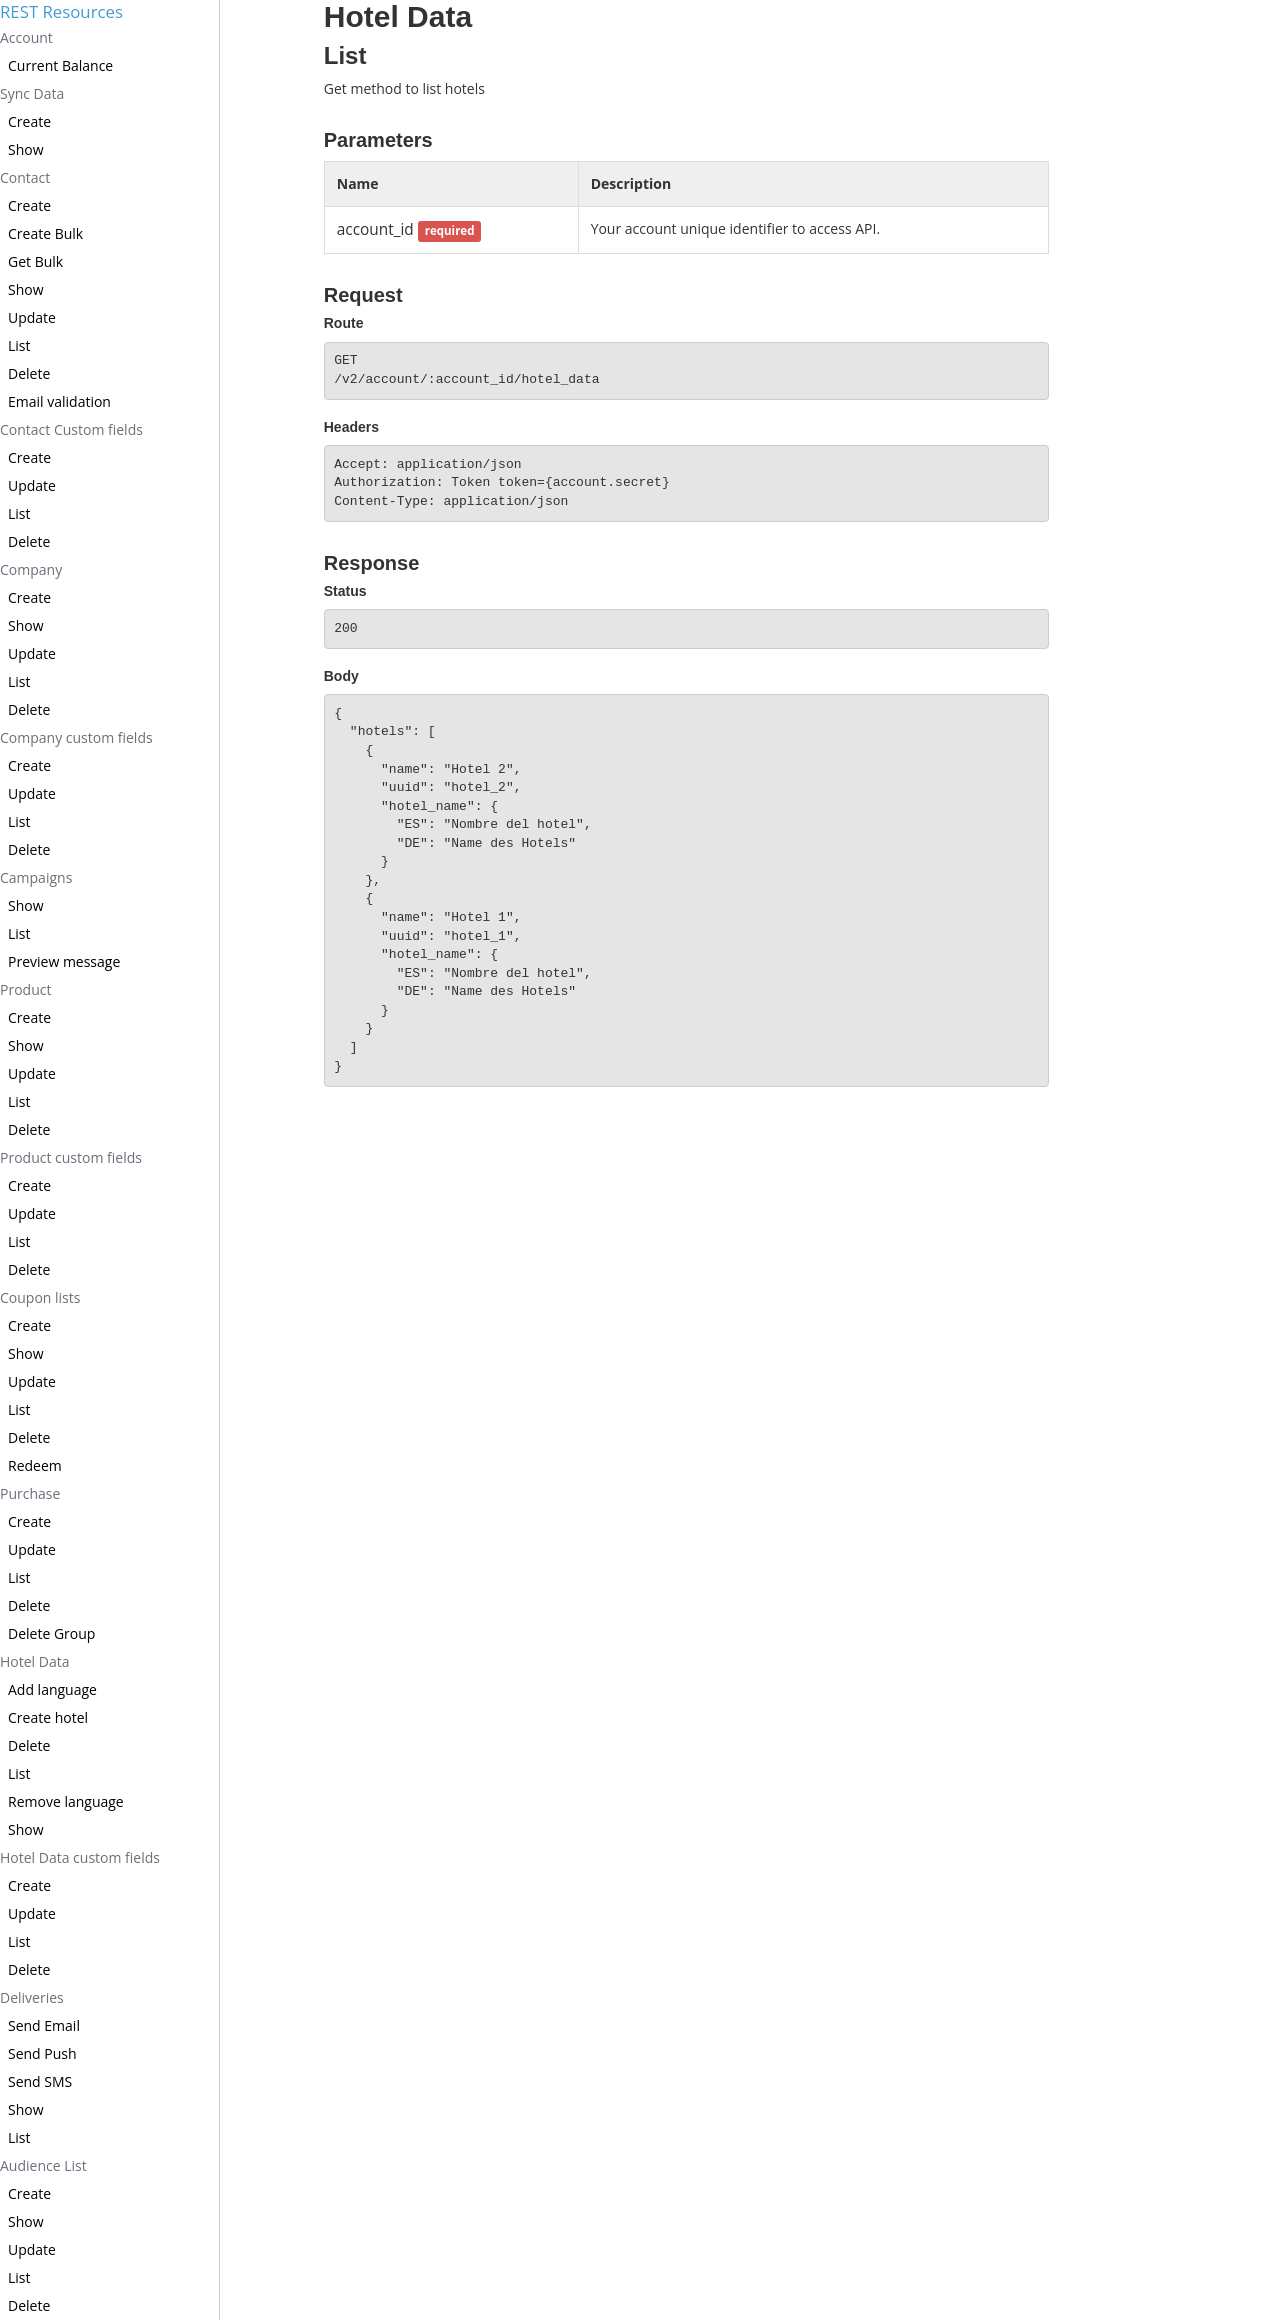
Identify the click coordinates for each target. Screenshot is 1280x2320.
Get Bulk (35, 261)
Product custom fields (71, 1157)
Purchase (30, 1493)
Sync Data (32, 93)
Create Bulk (45, 233)
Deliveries (32, 1997)
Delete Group (51, 1633)
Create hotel (48, 1717)
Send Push (42, 2053)
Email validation (59, 401)
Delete (29, 373)
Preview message (64, 961)
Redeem (35, 1465)
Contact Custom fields (71, 429)
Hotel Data (34, 1661)
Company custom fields (76, 737)
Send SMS (40, 2081)
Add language (52, 1689)
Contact (25, 177)
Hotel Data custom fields (80, 1857)
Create (29, 121)
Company (31, 569)
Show (26, 149)
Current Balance (60, 65)
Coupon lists (40, 1297)
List (19, 345)
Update (32, 317)
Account (26, 37)
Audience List (43, 2165)
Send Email (44, 2025)
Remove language (66, 1801)
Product (25, 989)
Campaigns (36, 877)
